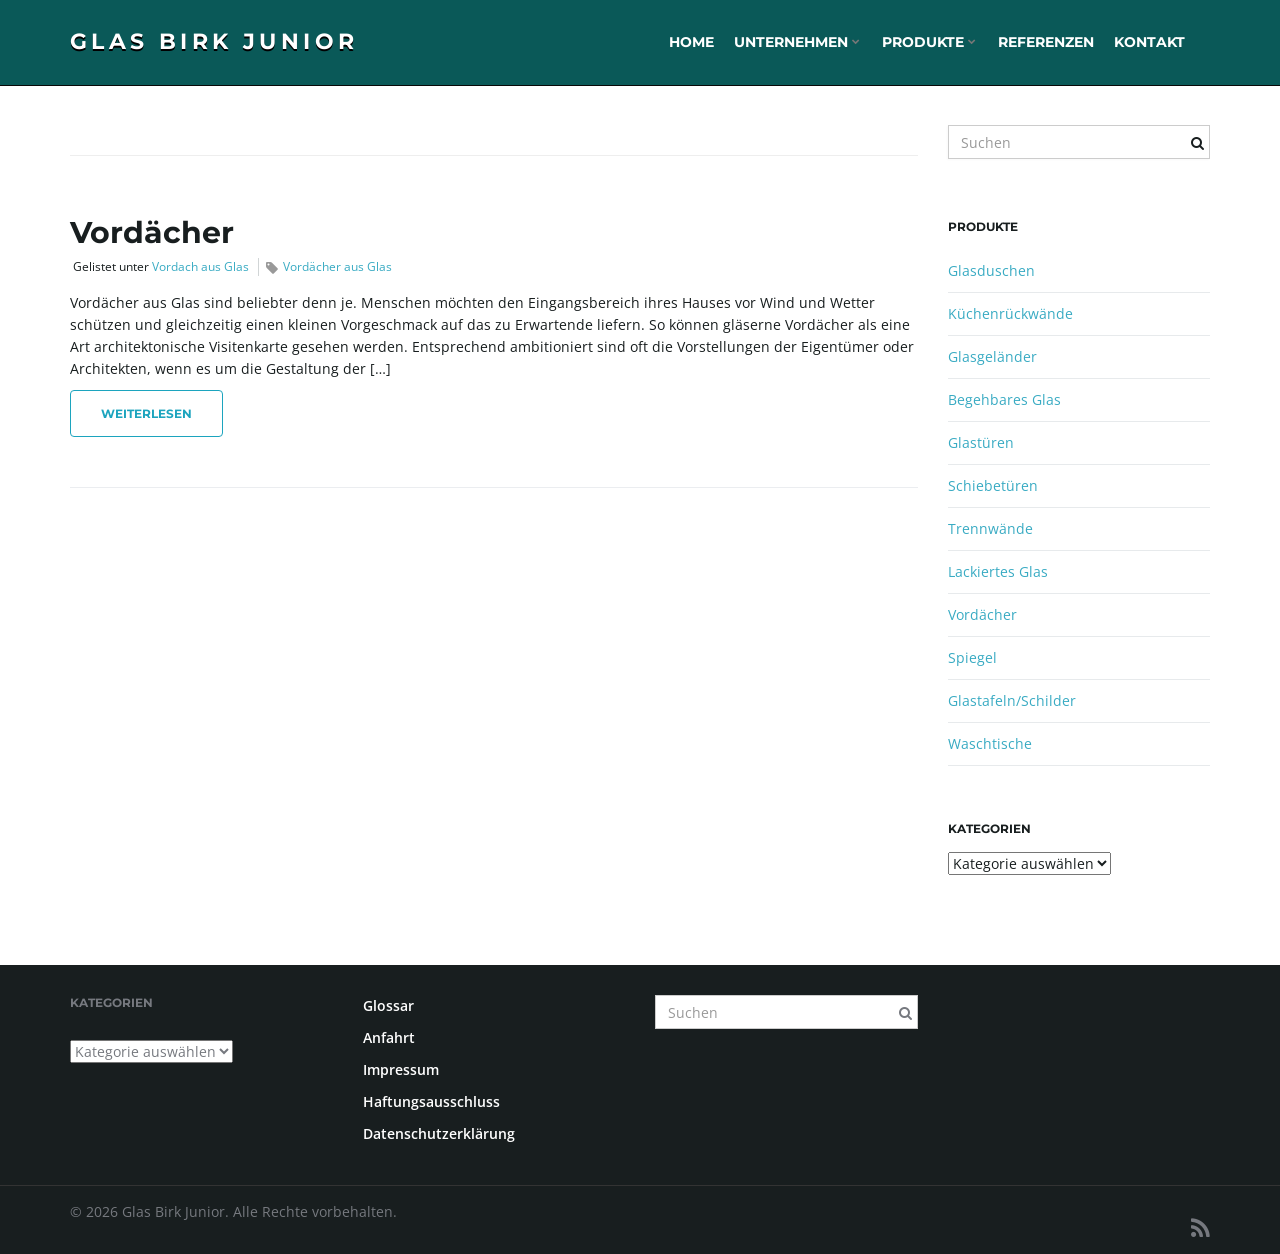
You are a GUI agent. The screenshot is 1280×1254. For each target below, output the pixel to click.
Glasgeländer (992, 356)
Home (691, 42)
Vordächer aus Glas (337, 266)
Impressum (401, 1069)
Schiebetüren (993, 485)
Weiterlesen (146, 413)
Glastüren (981, 442)
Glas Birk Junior (214, 41)
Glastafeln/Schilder (1012, 700)
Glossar (388, 1005)
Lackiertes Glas (998, 571)
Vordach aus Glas (200, 266)
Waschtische (990, 743)
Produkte (929, 42)
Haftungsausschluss (431, 1101)
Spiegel (972, 657)
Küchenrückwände (1010, 313)
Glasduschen (991, 270)
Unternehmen (797, 42)
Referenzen (1046, 42)
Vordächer (152, 232)
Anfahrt (389, 1037)
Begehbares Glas (1004, 399)
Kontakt (1149, 42)
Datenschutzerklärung (439, 1133)
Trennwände (990, 528)
